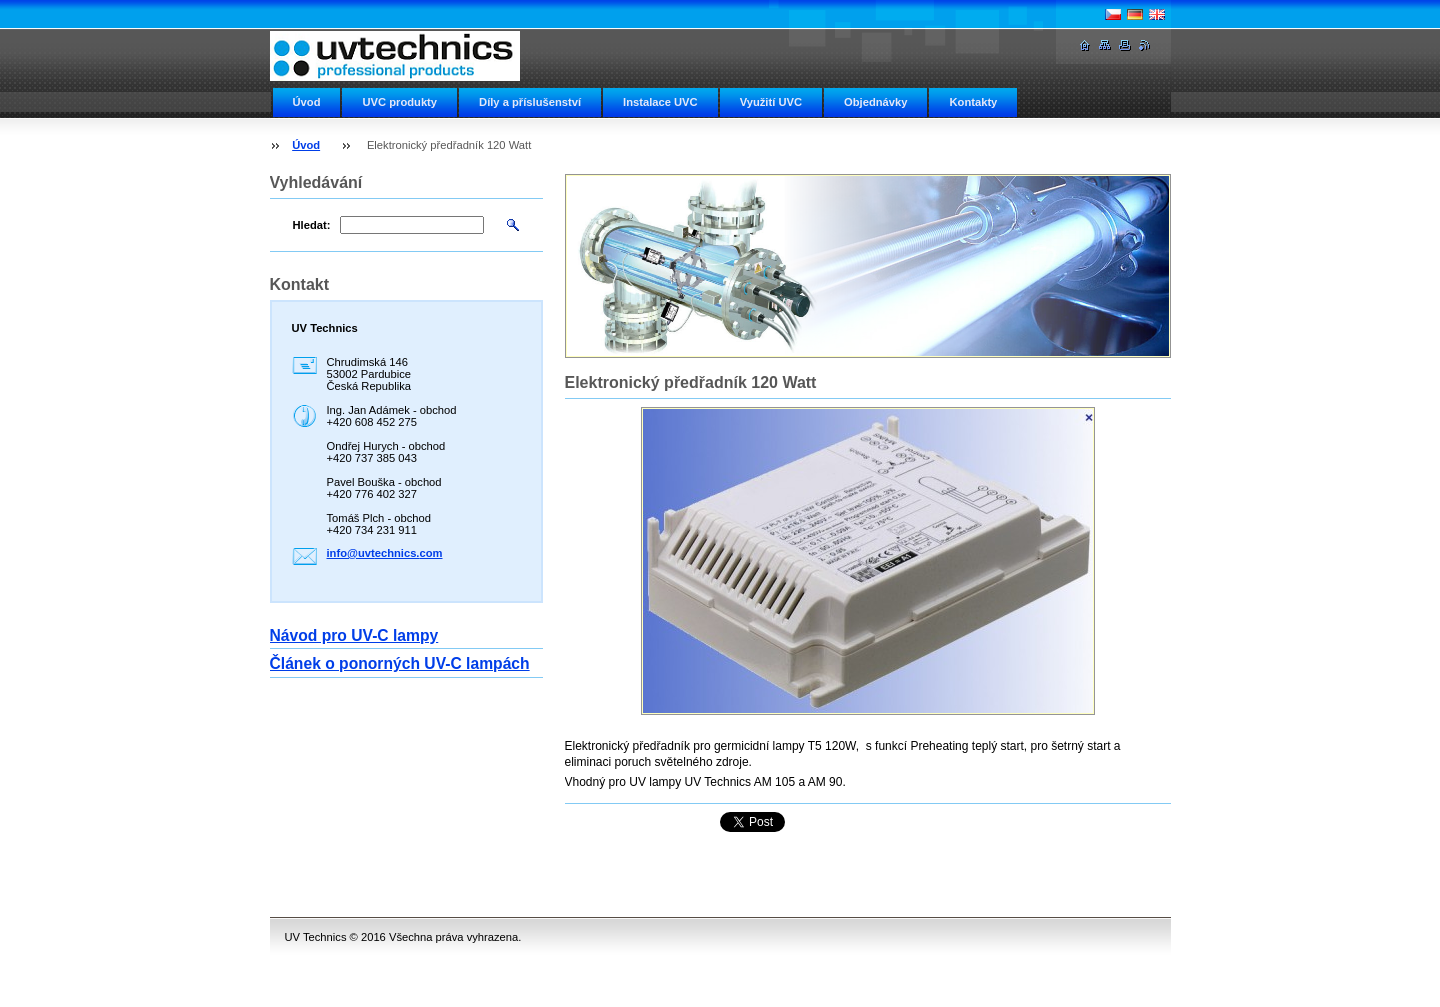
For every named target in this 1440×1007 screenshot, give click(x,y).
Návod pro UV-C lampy (354, 635)
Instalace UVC (660, 102)
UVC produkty (399, 102)
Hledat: (312, 225)
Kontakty (973, 102)
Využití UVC (771, 102)
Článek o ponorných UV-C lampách (400, 663)
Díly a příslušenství (530, 102)
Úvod (307, 102)
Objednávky (875, 102)
